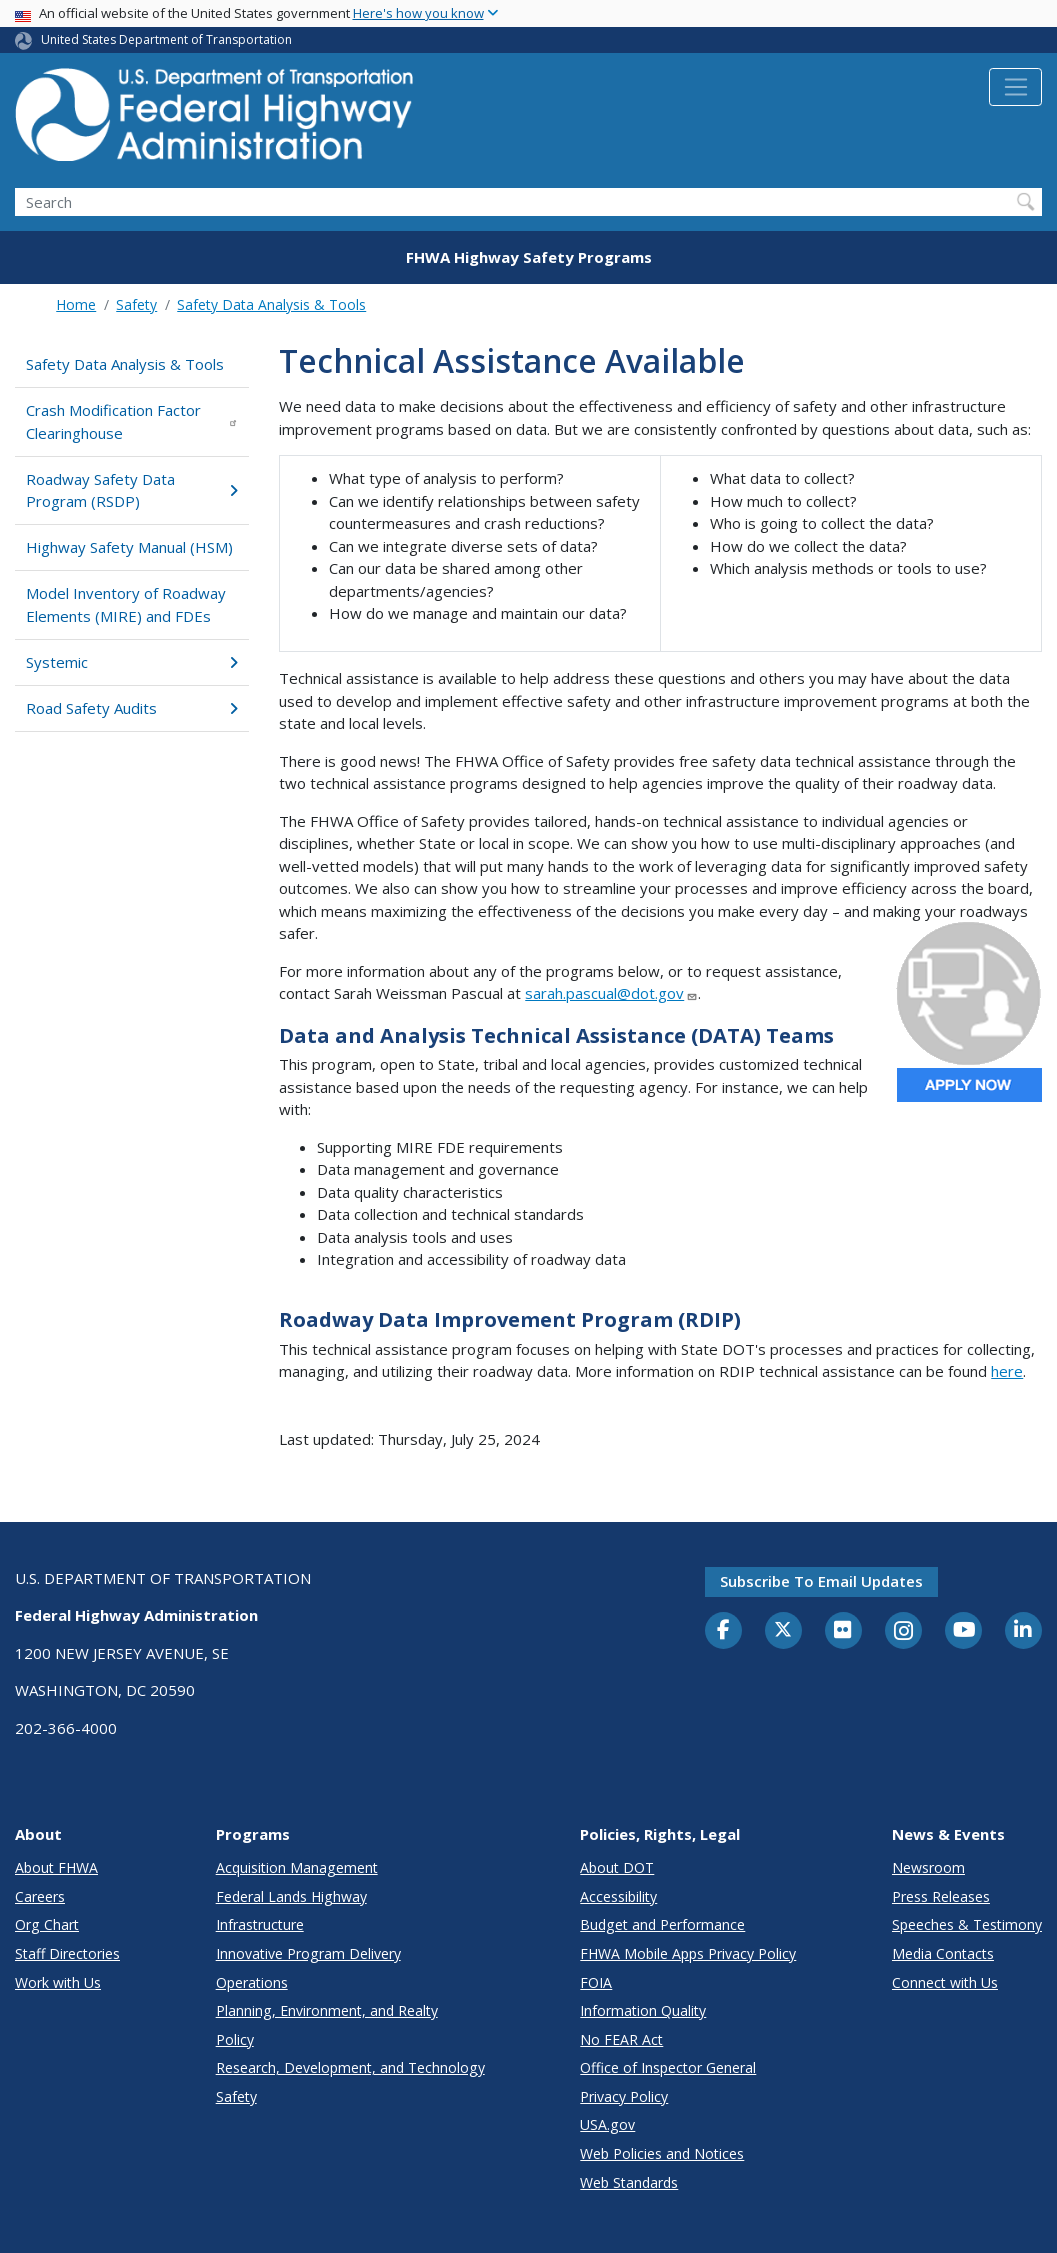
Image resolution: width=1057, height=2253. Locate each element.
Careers (40, 1896)
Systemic (132, 662)
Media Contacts (943, 1953)
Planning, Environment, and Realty (327, 2010)
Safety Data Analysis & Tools (271, 304)
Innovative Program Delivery (308, 1953)
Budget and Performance (662, 1924)
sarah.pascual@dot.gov (611, 993)
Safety (136, 304)
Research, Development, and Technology (350, 2067)
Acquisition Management (297, 1867)
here (1007, 1371)
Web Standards (629, 2182)
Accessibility (618, 1896)
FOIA (596, 1982)
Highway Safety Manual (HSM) (129, 547)
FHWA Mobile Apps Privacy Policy (688, 1953)
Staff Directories (67, 1953)
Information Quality (643, 2010)
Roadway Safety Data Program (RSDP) (132, 490)
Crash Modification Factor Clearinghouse (132, 421)
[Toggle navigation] (1015, 87)
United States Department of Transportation (166, 39)
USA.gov (607, 2124)
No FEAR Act (621, 2039)
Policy (235, 2039)
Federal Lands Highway (291, 1896)
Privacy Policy (624, 2096)
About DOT (617, 1867)
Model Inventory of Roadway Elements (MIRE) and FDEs (126, 604)
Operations (252, 1982)
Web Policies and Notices (662, 2153)
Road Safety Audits (132, 708)
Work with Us (58, 1982)
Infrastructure (260, 1924)
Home (76, 304)
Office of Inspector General (668, 2067)
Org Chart (47, 1924)
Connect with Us (945, 1982)
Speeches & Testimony (967, 1924)
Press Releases (941, 1896)
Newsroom (928, 1867)
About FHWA (56, 1867)
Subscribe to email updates (821, 1581)
